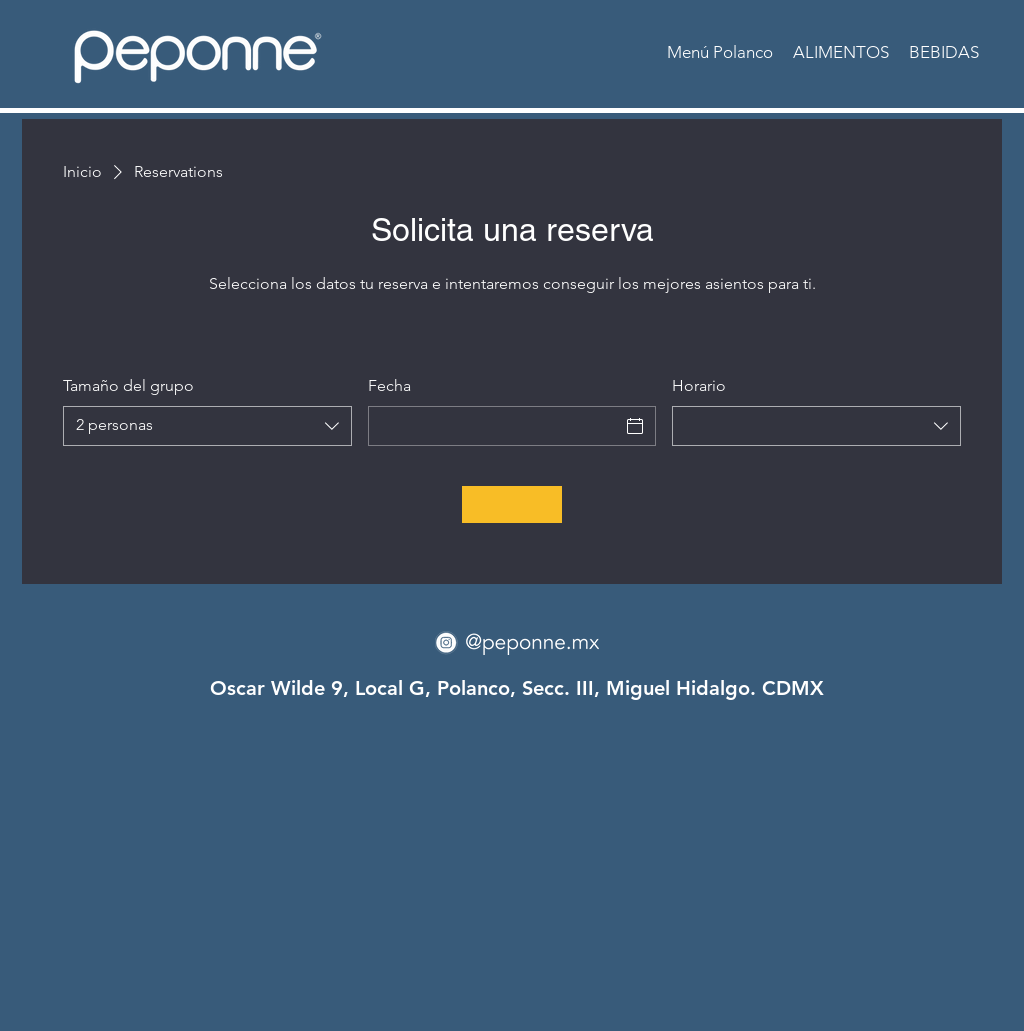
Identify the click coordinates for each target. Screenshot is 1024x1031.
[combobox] (207, 426)
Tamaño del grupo (128, 385)
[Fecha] (494, 426)
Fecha (389, 385)
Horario (699, 385)
